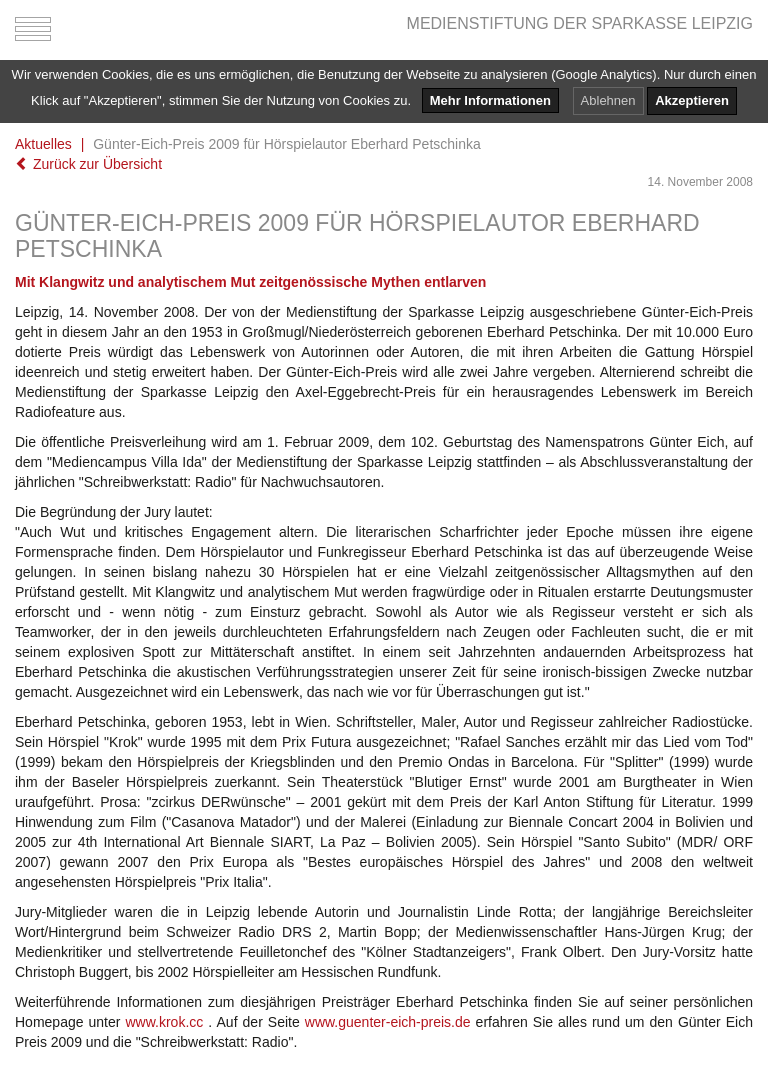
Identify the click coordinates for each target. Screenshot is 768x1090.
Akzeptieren (692, 100)
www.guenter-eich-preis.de (388, 1022)
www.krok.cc (165, 1022)
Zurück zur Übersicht (88, 164)
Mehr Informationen (490, 100)
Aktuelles (43, 144)
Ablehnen (608, 100)
